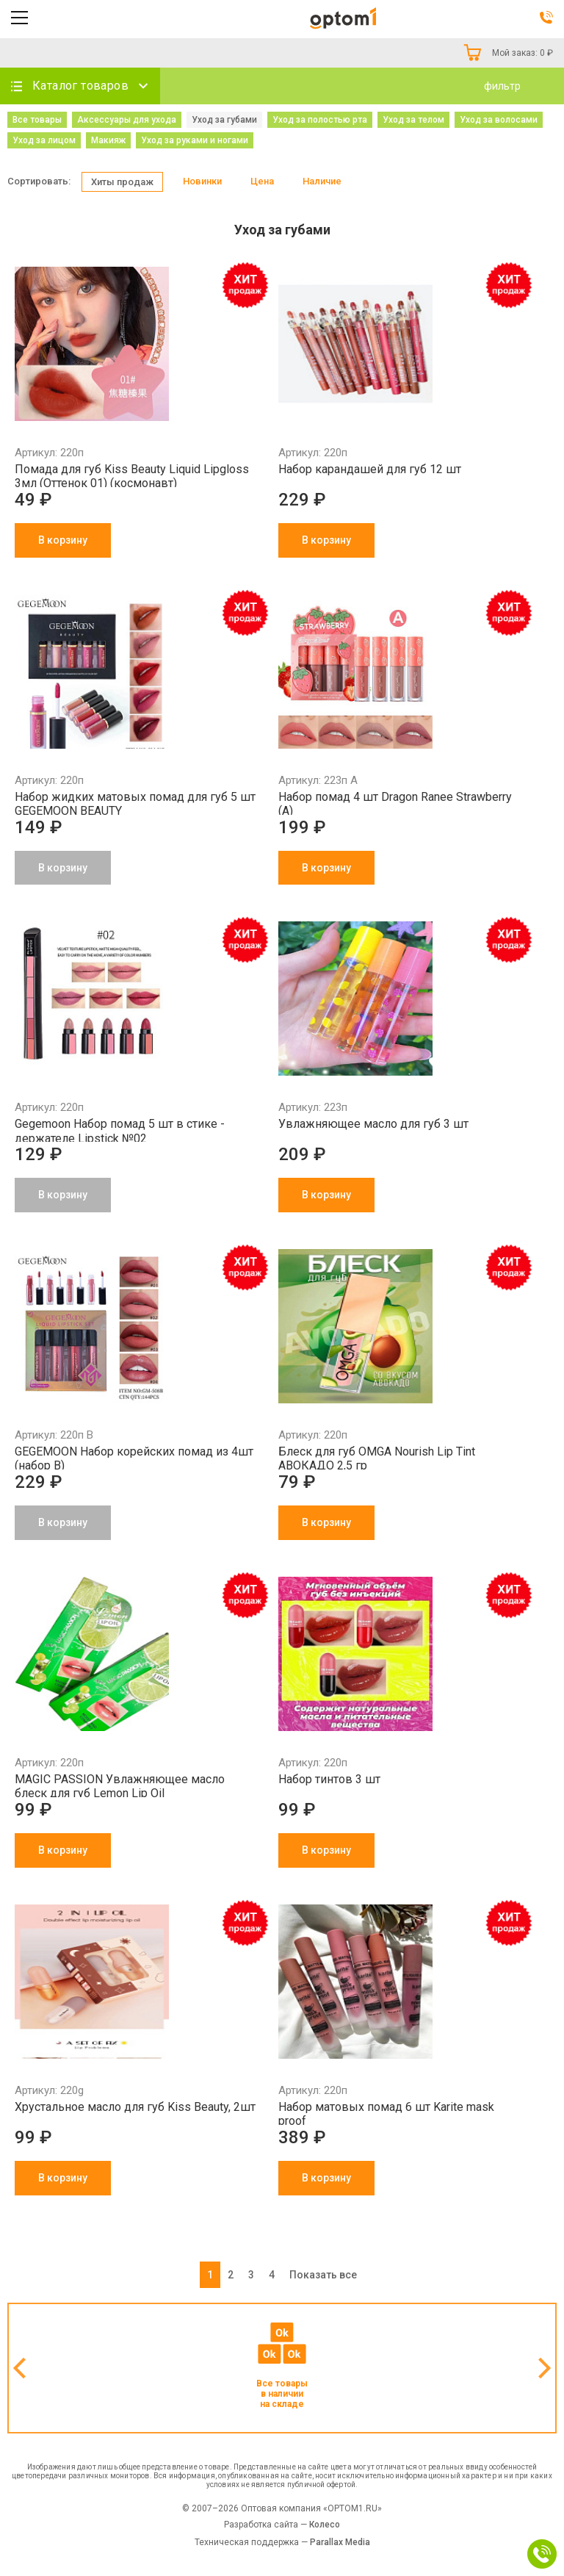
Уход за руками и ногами (194, 140)
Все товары (37, 120)
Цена (262, 181)
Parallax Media (340, 2542)
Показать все (323, 2275)
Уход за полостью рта (319, 120)
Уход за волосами (499, 120)
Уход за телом (413, 120)
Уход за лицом (44, 140)
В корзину (62, 540)
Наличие (322, 181)
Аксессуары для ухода (126, 120)
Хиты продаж (122, 181)
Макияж (108, 140)
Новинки (202, 181)
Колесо (324, 2524)
